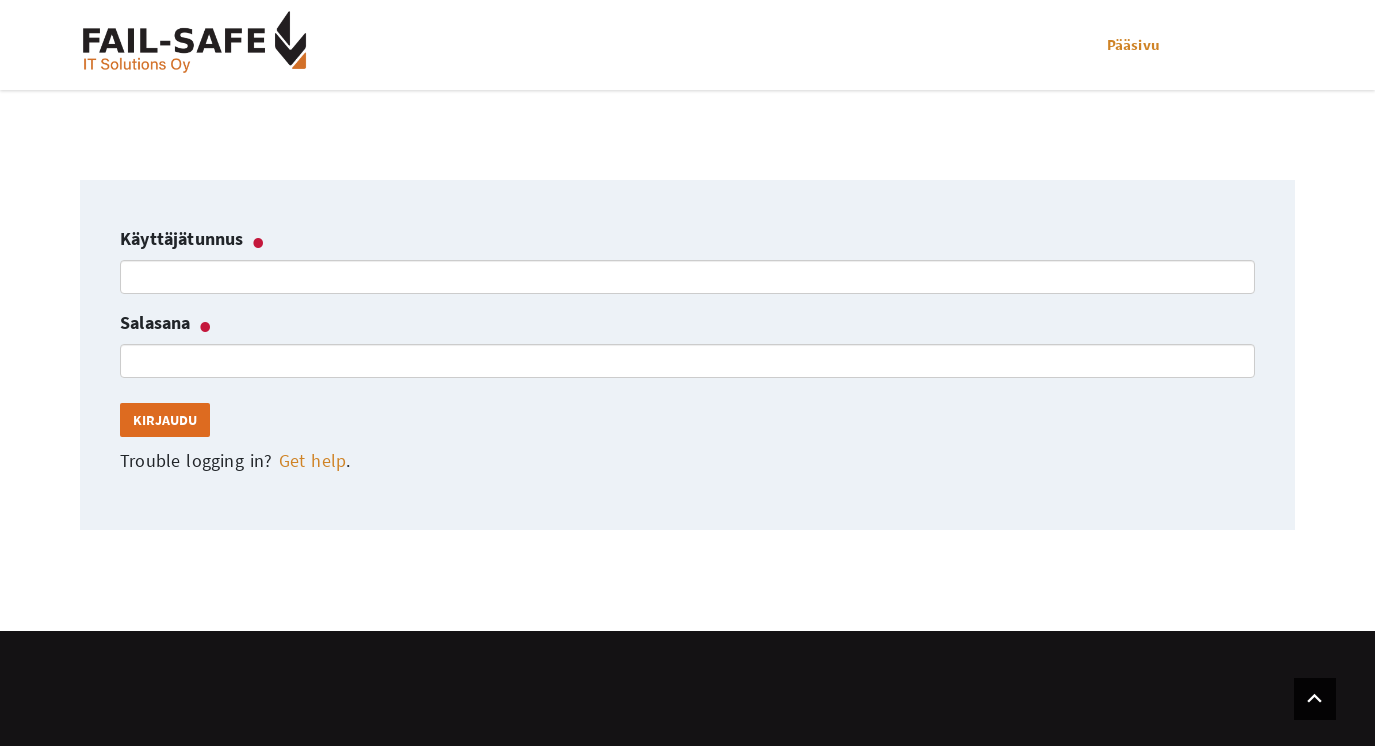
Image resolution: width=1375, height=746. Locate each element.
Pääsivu (1133, 44)
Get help (312, 460)
